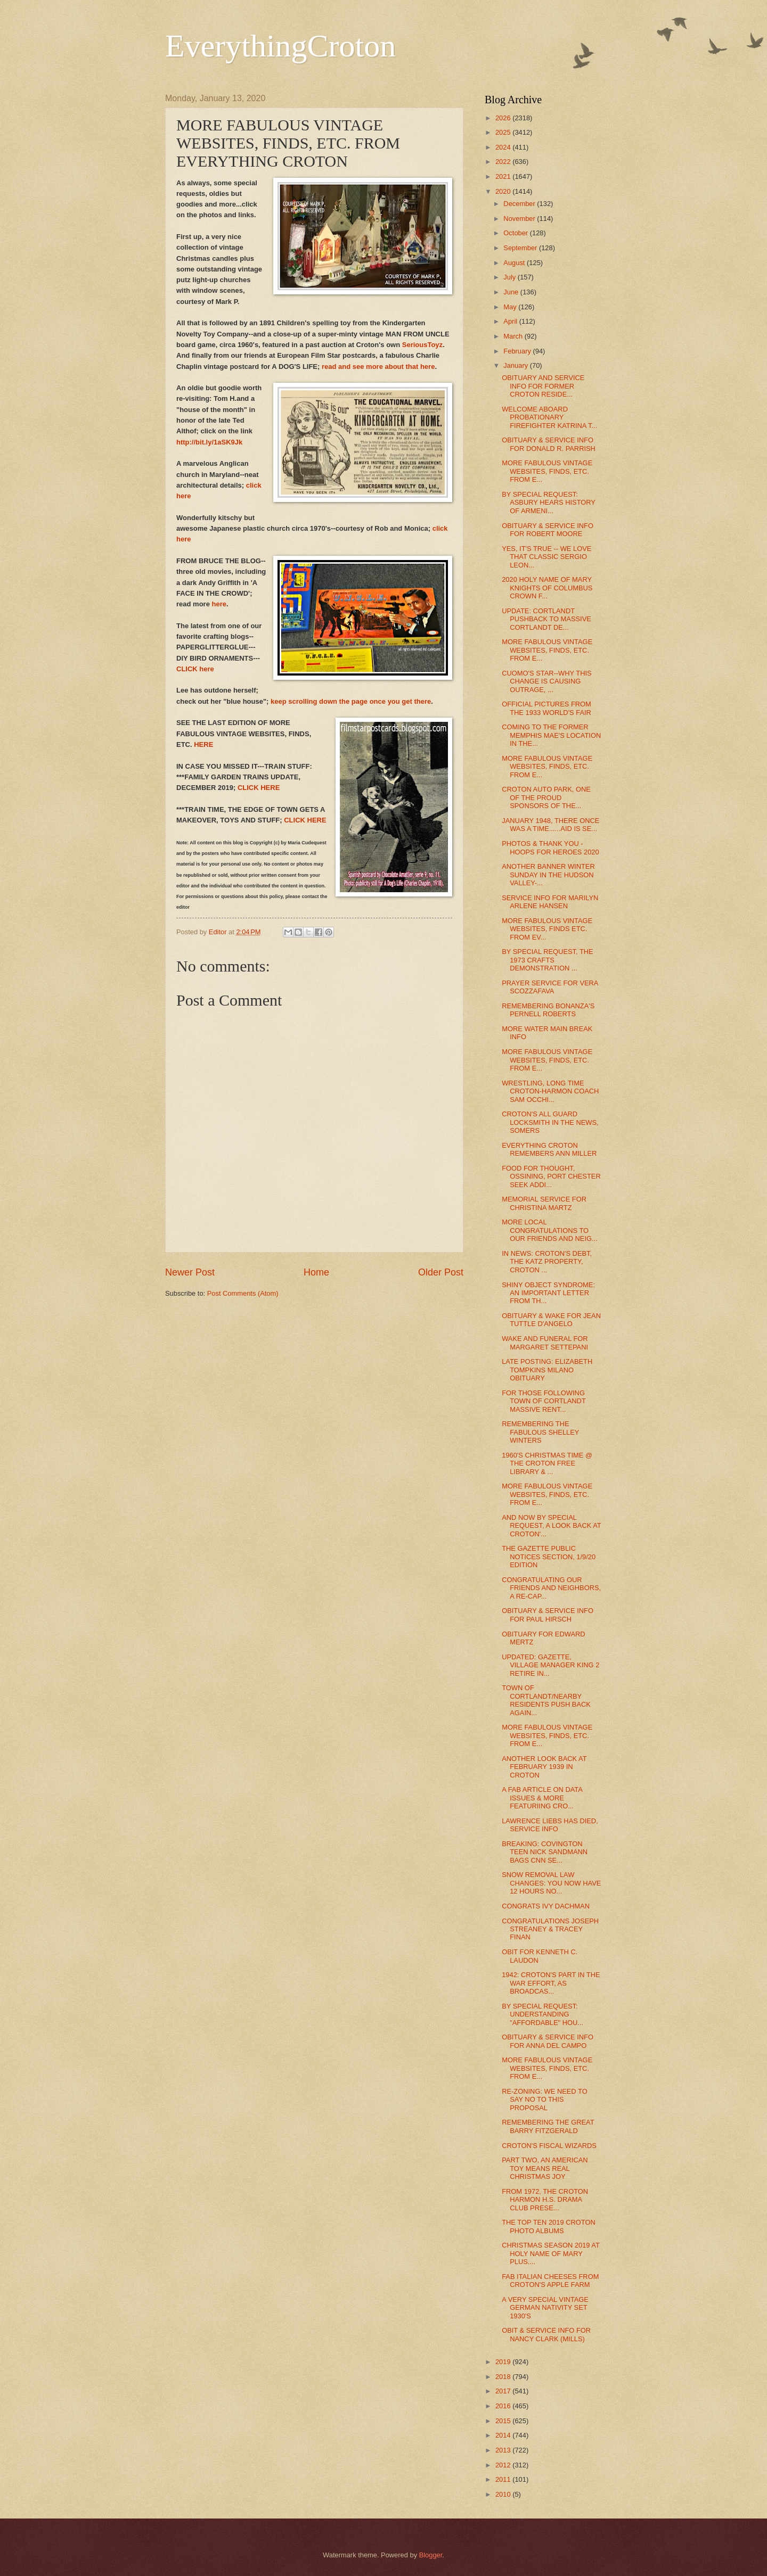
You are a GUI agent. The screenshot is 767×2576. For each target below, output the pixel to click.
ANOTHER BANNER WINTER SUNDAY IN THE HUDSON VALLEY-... (548, 874)
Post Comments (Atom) (243, 1293)
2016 (503, 2406)
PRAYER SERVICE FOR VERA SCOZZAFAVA (550, 987)
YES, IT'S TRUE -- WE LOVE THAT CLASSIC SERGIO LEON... (546, 557)
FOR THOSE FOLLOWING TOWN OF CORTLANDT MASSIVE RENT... (543, 1401)
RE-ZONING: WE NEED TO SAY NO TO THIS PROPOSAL (544, 2099)
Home (316, 1272)
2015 (503, 2421)
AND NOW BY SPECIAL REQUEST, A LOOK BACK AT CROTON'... (551, 1525)
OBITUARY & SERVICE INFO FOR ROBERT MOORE (547, 530)
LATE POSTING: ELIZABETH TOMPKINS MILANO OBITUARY (547, 1369)
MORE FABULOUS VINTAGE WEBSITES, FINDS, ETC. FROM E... (547, 471)
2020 (503, 191)
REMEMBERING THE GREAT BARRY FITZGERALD (548, 2126)
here (218, 604)
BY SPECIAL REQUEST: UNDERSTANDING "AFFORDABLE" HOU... (542, 2014)
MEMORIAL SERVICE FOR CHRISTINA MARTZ (544, 1203)
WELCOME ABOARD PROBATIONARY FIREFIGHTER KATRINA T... (549, 417)
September (521, 248)
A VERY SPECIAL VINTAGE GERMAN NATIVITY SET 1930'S (545, 2307)
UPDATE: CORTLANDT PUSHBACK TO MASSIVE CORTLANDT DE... (546, 619)
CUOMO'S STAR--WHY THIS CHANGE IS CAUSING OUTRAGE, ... (546, 681)
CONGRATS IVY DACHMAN (546, 1906)
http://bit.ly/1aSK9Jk (209, 442)
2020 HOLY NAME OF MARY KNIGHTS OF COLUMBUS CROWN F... (547, 587)
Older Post (440, 1272)
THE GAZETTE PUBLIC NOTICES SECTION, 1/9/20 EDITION (548, 1556)
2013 (503, 2450)
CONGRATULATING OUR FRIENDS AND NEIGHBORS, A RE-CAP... (551, 1588)
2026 (503, 118)
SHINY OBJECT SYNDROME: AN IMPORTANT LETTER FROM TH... (548, 1293)
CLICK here (195, 669)
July (510, 277)
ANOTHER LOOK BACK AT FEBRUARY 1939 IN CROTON (544, 1767)
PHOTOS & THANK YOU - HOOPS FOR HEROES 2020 (550, 847)
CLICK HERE (260, 788)
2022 (503, 162)
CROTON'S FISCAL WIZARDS (549, 2146)
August (515, 263)
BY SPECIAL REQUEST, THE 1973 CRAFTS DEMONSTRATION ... (547, 960)
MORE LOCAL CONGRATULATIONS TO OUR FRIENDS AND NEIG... (550, 1230)
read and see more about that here (378, 367)
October (516, 233)
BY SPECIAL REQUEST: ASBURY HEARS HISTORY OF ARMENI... (548, 502)
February (518, 351)
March (513, 336)
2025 (503, 132)
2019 (503, 2362)
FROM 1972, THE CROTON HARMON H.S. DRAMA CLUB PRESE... (545, 2199)
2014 (503, 2435)
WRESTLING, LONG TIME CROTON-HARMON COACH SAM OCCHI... (550, 1091)
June (511, 292)
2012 (503, 2465)
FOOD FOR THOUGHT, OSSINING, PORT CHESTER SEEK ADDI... (551, 1176)
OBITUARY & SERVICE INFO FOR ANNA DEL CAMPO (547, 2041)
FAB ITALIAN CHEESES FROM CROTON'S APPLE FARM (550, 2281)
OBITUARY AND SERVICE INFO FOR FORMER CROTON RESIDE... (543, 386)
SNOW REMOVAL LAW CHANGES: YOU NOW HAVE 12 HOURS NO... (551, 1883)
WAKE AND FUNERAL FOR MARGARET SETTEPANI (545, 1343)
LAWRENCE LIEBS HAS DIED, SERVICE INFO (550, 1825)
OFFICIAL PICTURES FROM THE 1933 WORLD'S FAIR (546, 708)
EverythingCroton (280, 45)
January (516, 365)
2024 (503, 147)
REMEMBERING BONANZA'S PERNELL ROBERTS (548, 1010)
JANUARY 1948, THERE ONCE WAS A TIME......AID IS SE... (550, 825)
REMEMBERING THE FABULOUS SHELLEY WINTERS (540, 1432)
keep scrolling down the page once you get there (351, 701)
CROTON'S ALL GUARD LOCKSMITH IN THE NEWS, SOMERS (550, 1122)
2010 (503, 2494)
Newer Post (190, 1272)
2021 (503, 176)
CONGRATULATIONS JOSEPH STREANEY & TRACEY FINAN (550, 1929)
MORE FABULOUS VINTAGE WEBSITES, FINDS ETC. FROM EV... (547, 929)
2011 (503, 2479)
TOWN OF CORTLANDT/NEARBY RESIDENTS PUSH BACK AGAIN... (546, 1700)
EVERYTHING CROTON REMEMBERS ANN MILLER (549, 1149)
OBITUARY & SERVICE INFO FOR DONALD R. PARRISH (548, 444)
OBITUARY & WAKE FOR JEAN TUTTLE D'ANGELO (551, 1320)
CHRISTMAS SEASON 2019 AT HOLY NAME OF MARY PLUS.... (550, 2253)
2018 (503, 2377)
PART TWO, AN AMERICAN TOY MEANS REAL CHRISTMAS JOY (545, 2168)
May (510, 307)
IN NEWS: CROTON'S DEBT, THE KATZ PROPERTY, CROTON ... (547, 1261)
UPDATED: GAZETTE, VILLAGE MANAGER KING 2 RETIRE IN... (550, 1665)
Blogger (431, 2555)
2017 (503, 2391)
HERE (203, 744)
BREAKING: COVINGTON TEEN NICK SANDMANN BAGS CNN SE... (545, 1852)
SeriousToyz (422, 345)
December (520, 204)
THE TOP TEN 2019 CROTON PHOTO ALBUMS (548, 2226)
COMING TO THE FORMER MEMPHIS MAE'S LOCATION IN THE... (551, 735)
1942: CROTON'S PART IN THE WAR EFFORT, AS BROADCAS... (551, 1983)
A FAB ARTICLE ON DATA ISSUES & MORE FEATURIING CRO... (542, 1797)
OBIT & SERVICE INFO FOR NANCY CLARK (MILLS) (546, 2334)
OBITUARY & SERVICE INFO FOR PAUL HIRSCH (547, 1615)
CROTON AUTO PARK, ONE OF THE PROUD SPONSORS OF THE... (546, 797)
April (511, 321)
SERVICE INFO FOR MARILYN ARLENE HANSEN (550, 902)
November (520, 219)
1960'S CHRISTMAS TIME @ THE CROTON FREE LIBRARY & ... (547, 1463)
